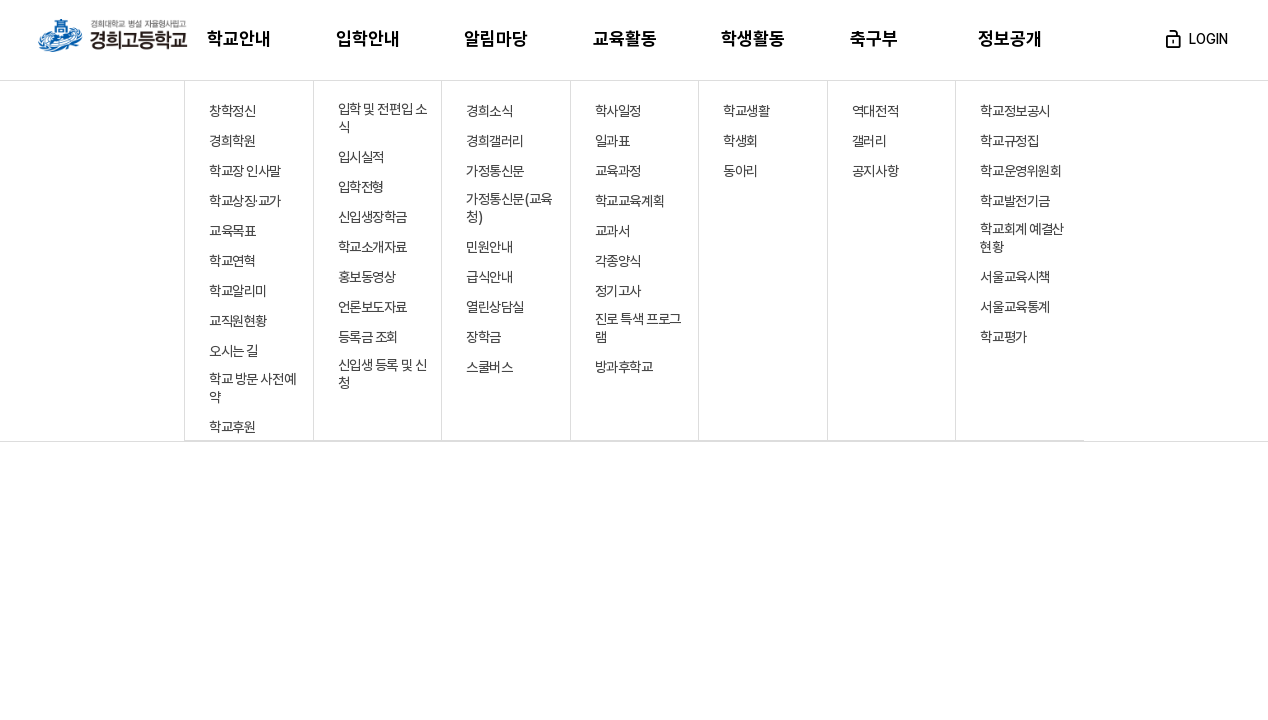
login (1195, 39)
